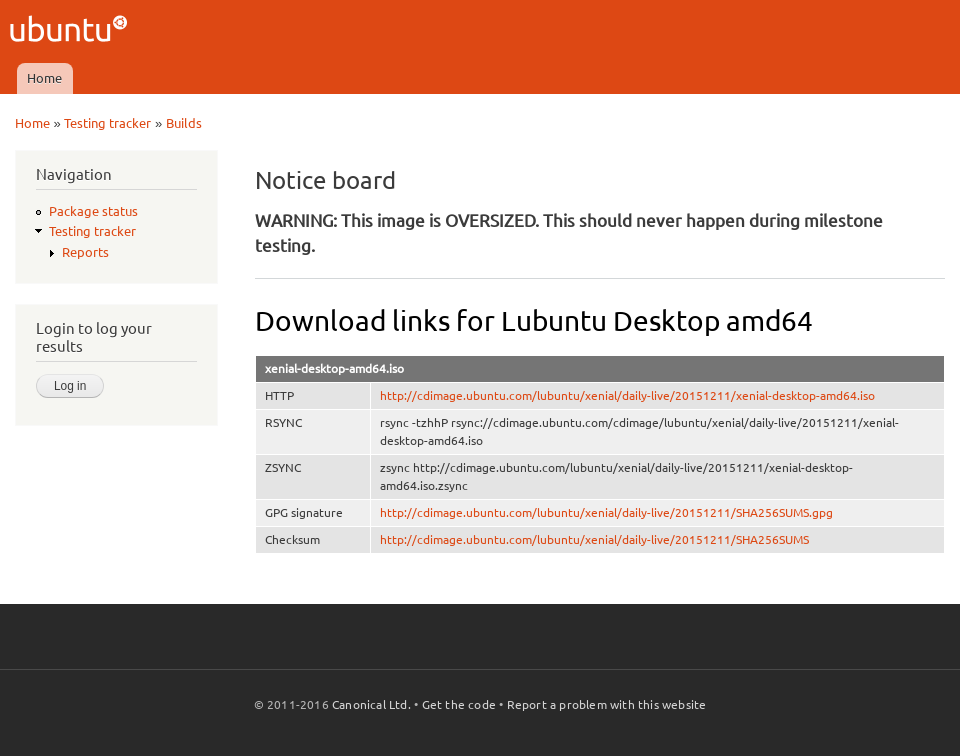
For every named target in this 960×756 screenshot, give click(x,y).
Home (44, 78)
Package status (93, 211)
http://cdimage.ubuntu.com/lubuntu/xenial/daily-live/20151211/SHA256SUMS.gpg (606, 512)
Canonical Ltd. (371, 704)
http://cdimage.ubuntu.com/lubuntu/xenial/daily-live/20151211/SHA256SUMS (594, 539)
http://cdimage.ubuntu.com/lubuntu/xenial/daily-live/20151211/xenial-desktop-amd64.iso (627, 395)
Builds (184, 123)
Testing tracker (107, 123)
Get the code (459, 704)
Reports (85, 252)
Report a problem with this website (607, 704)
